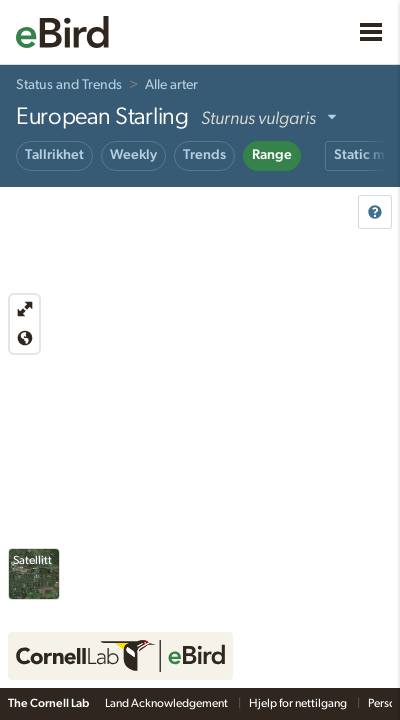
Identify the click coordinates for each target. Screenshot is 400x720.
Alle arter (171, 85)
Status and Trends (69, 85)
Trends (204, 155)
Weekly (133, 155)
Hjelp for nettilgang (299, 703)
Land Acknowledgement (167, 703)
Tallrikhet (54, 155)
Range (272, 155)
